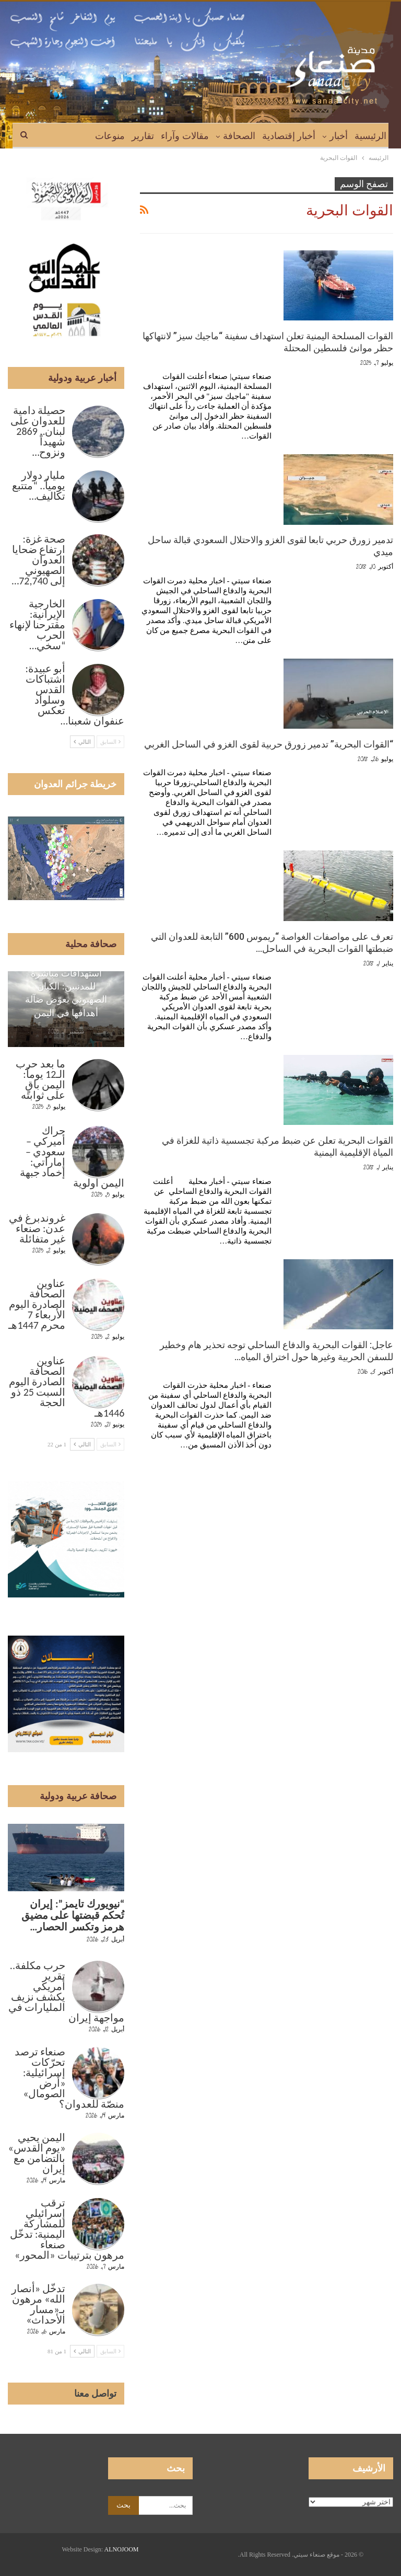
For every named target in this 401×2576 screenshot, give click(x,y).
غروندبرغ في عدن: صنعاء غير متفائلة (37, 1228)
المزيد (76, 136)
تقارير (143, 136)
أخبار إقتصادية (289, 136)
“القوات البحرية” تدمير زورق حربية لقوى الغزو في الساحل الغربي (268, 744)
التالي (82, 742)
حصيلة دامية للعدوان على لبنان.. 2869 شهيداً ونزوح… (38, 431)
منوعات (110, 136)
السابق (110, 742)
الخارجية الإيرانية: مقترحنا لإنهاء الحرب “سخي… (37, 624)
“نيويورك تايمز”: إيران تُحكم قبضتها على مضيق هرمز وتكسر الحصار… (73, 1915)
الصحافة (239, 136)
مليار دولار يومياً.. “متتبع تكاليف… (38, 485)
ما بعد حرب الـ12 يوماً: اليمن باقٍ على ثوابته (40, 1079)
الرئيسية (370, 136)
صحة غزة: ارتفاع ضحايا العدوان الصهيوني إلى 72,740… (38, 560)
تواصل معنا (95, 2393)
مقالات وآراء (185, 136)
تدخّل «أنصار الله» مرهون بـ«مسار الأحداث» (38, 2304)
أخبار (338, 136)
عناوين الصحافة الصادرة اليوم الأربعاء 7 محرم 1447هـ (36, 1304)
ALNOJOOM (121, 2549)
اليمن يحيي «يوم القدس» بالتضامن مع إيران (36, 2153)
